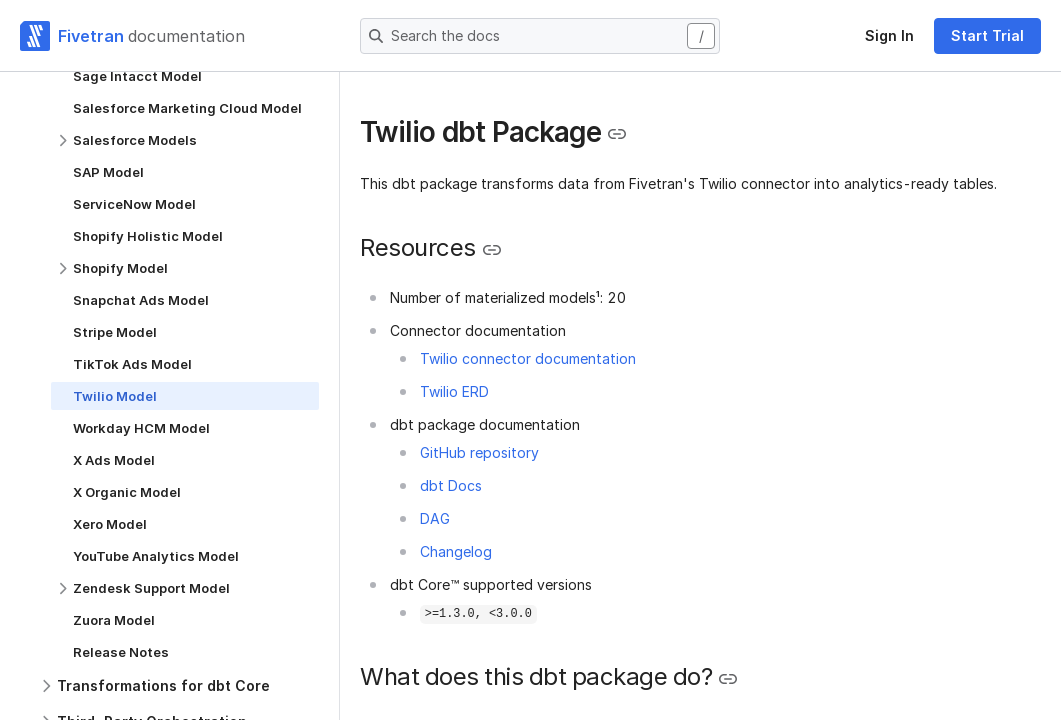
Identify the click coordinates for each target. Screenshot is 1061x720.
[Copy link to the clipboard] (617, 134)
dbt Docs (451, 485)
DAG (435, 518)
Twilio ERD (454, 391)
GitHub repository (479, 452)
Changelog (456, 551)
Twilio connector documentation (528, 358)
